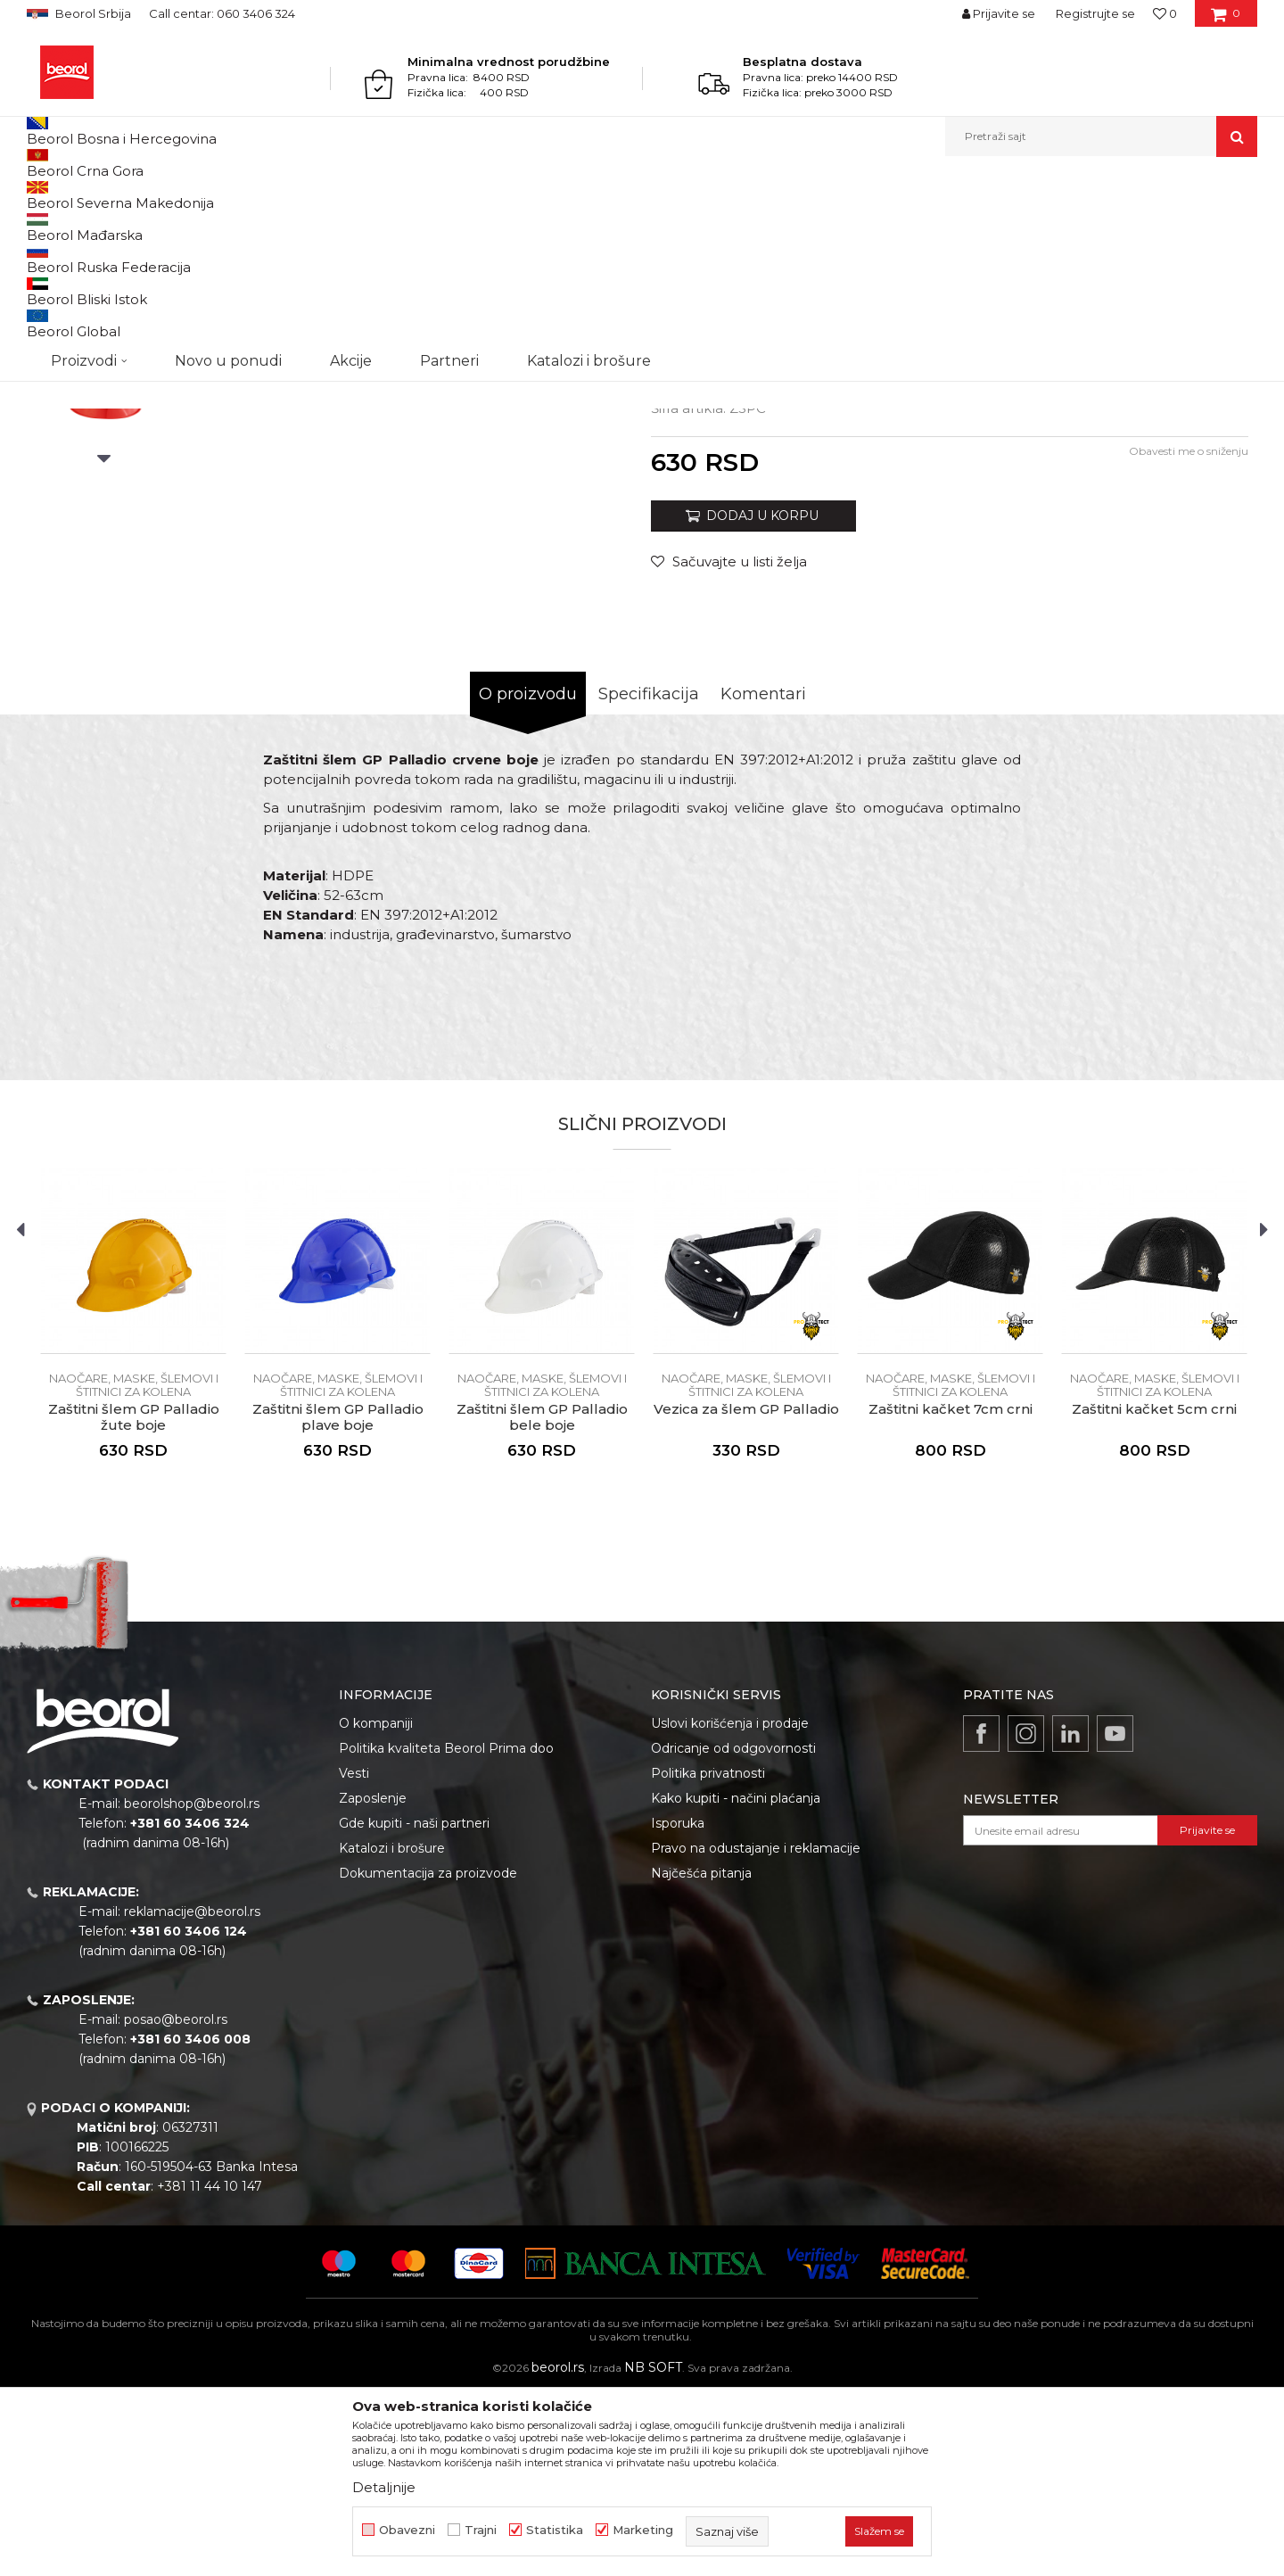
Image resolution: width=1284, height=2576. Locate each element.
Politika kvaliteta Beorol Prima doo (446, 1932)
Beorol (43, 195)
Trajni (481, 2530)
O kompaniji (376, 1907)
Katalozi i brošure (392, 2032)
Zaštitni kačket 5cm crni (1154, 1593)
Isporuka (677, 2007)
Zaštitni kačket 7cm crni (950, 1593)
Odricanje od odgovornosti (733, 1932)
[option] (104, 331)
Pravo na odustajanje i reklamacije (755, 2032)
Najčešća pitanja (701, 2057)
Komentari (763, 878)
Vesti (354, 1957)
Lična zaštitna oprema (192, 195)
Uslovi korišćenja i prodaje (730, 1907)
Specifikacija (648, 878)
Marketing (643, 2530)
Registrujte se (1095, 13)
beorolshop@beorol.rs (191, 1987)
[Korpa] (1225, 19)
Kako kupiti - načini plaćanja (735, 1982)
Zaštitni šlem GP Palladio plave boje (338, 1601)
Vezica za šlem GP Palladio (746, 1593)
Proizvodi (96, 195)
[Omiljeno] (1165, 13)
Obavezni (407, 2530)
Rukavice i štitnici (309, 195)
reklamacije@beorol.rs (192, 2095)
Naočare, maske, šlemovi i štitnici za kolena (477, 195)
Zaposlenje (373, 1982)
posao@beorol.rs (175, 2203)
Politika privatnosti (708, 1957)
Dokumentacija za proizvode (428, 2057)
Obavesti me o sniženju (1188, 634)
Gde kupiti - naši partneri (414, 2007)
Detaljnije (384, 2487)
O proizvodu (528, 878)
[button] (1101, 136)
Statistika (554, 2530)
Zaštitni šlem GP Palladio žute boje (133, 1601)
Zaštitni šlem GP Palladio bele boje (542, 1601)
